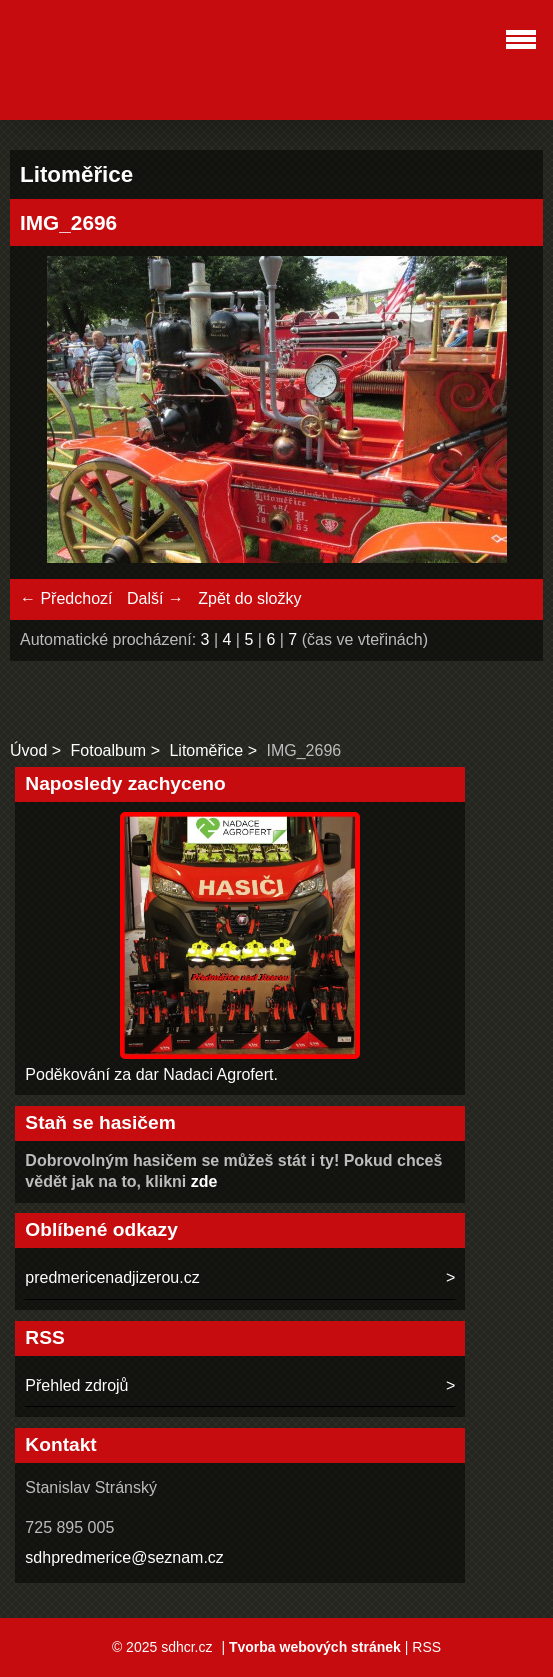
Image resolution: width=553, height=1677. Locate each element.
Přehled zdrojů (76, 1385)
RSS (426, 1647)
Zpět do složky (249, 598)
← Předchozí (66, 598)
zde (204, 1181)
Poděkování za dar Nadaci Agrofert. (151, 1074)
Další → (155, 598)
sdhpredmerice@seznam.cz (124, 1557)
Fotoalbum (109, 750)
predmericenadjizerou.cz (112, 1277)
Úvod (28, 750)
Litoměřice (206, 750)
